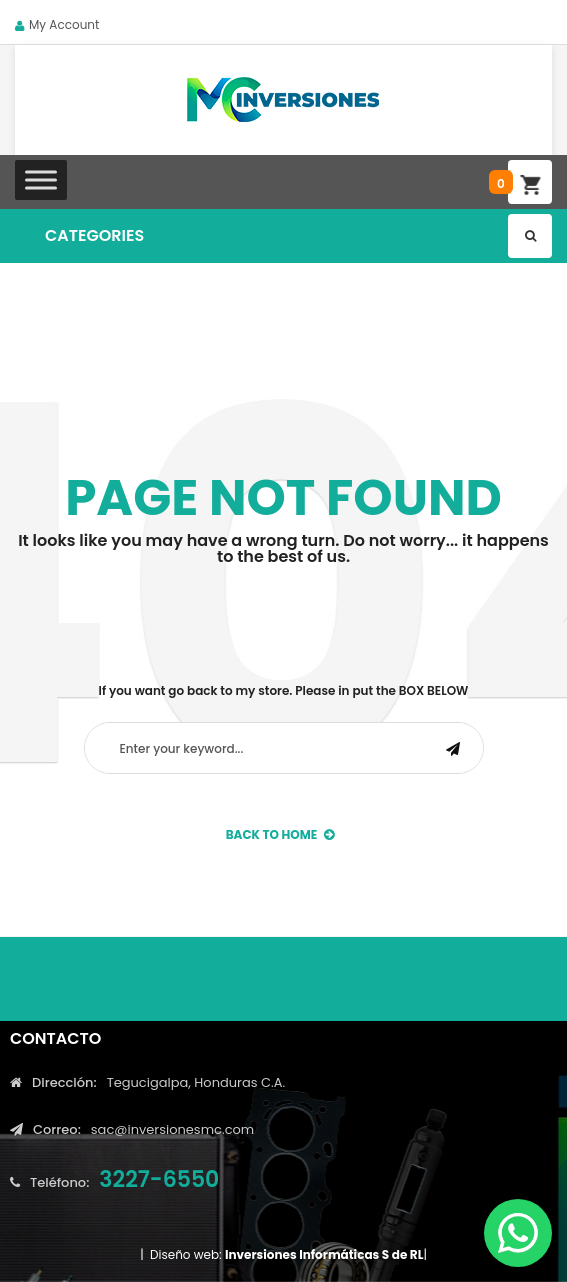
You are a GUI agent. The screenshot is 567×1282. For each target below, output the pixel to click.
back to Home (280, 834)
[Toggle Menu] (41, 179)
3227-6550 (159, 1179)
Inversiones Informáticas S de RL (324, 1254)
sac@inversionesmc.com (172, 1129)
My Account (64, 24)
